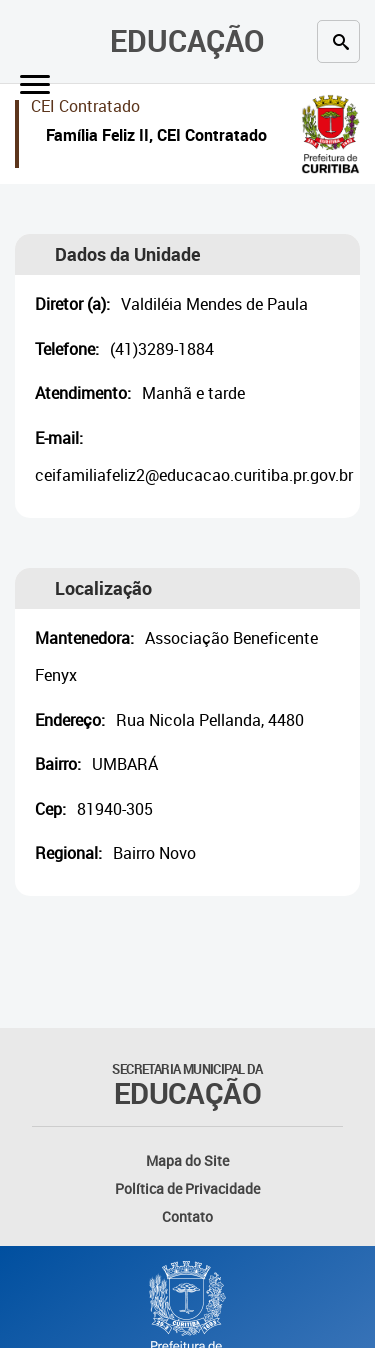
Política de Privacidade (187, 1188)
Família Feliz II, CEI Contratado (156, 137)
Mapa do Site (187, 1160)
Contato (187, 1216)
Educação (187, 40)
